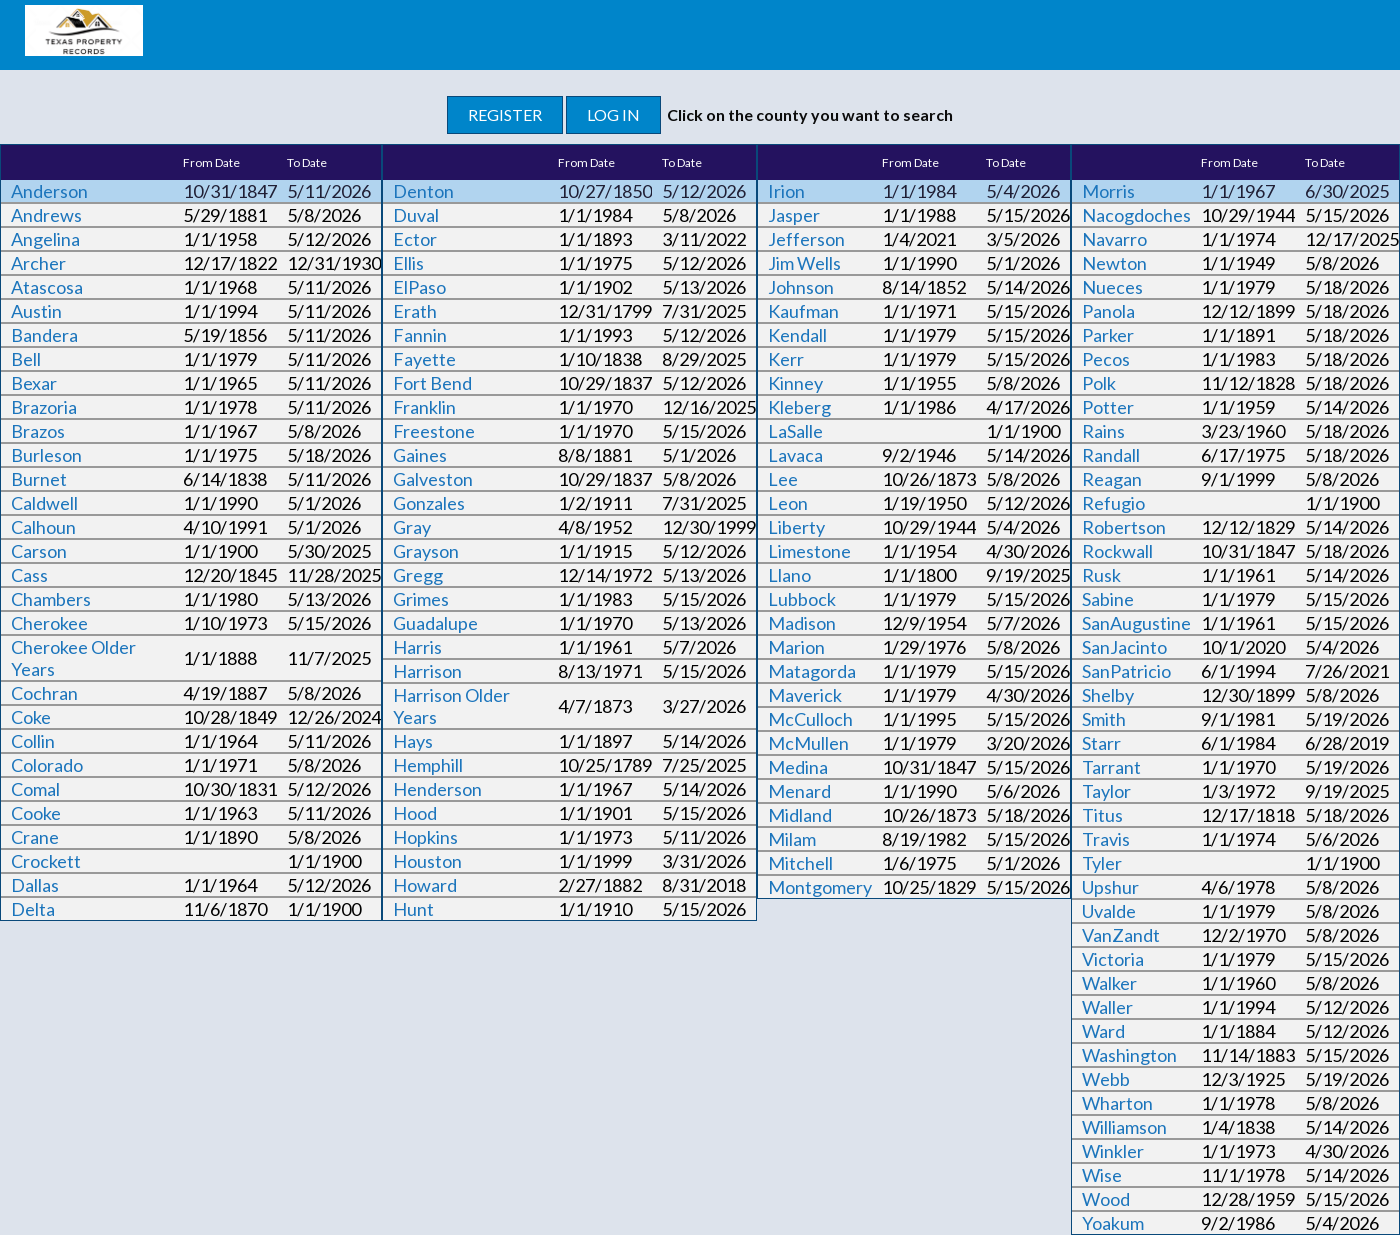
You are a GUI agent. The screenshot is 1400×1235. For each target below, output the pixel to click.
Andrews (46, 215)
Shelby (1108, 695)
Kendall (797, 335)
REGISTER (505, 114)
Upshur (1110, 887)
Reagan (1112, 479)
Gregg (418, 575)
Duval (416, 215)
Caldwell (44, 503)
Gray (412, 527)
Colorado (47, 765)
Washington (1129, 1055)
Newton (1114, 263)
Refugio (1113, 503)
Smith (1104, 719)
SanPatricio (1126, 671)
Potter (1108, 407)
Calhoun (43, 527)
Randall (1111, 455)
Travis (1106, 839)
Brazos (38, 431)
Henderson (437, 789)
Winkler (1113, 1151)
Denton (423, 191)
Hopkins (425, 837)
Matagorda (812, 671)
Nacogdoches (1136, 215)
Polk (1099, 383)
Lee (783, 479)
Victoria (1113, 959)
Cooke (36, 813)
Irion (786, 191)
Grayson (426, 551)
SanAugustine (1136, 623)
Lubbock (802, 599)
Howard (425, 885)
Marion (796, 647)
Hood (415, 813)
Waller (1107, 1007)
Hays (413, 741)
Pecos (1106, 359)
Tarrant (1111, 767)
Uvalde (1109, 911)
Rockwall (1117, 551)
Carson (39, 551)
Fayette (424, 359)
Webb (1106, 1079)
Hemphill (428, 765)
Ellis (408, 263)
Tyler (1102, 863)
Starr (1101, 743)
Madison (802, 623)
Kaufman (803, 311)
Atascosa (47, 287)
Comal (35, 789)
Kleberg (799, 407)
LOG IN (613, 114)
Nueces (1112, 287)
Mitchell (800, 863)
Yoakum (1113, 1223)
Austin (36, 311)
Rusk (1101, 575)
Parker (1108, 335)
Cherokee (49, 623)
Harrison (427, 671)
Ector (415, 239)
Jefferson (806, 239)
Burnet (39, 479)
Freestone (434, 431)
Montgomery (820, 887)
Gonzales (429, 503)
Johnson (801, 287)
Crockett (46, 861)
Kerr (786, 359)
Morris (1108, 191)
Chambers (51, 599)
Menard (799, 791)
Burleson (46, 455)
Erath (415, 311)
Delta (33, 909)
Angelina (45, 239)
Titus (1102, 815)
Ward (1103, 1031)
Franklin (424, 407)
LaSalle (795, 431)
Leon (788, 503)
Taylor (1106, 791)
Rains (1103, 431)
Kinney (795, 383)
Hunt (413, 909)
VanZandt (1121, 935)
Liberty (796, 527)
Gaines (420, 455)
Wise (1102, 1175)
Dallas (35, 885)
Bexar (34, 383)
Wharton (1117, 1103)
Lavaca (795, 455)
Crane (35, 837)
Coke (31, 717)
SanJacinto (1124, 647)
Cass (29, 575)
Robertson (1124, 527)
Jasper (794, 215)
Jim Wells (804, 263)
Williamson (1124, 1127)
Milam (792, 839)
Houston (427, 861)
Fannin (420, 335)
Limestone (809, 551)
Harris (417, 647)
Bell (26, 359)
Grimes (421, 599)
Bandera (44, 335)
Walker (1109, 983)
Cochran (44, 693)
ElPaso (419, 287)
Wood (1106, 1199)
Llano (789, 575)
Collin (33, 741)
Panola (1108, 311)
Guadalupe (435, 623)
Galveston (433, 479)
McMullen (808, 743)
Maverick (805, 695)
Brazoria (44, 407)
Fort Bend (432, 383)
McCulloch (810, 719)
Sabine (1108, 599)
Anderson (49, 191)
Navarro (1114, 239)
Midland (800, 815)
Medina (798, 767)
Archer (38, 263)
